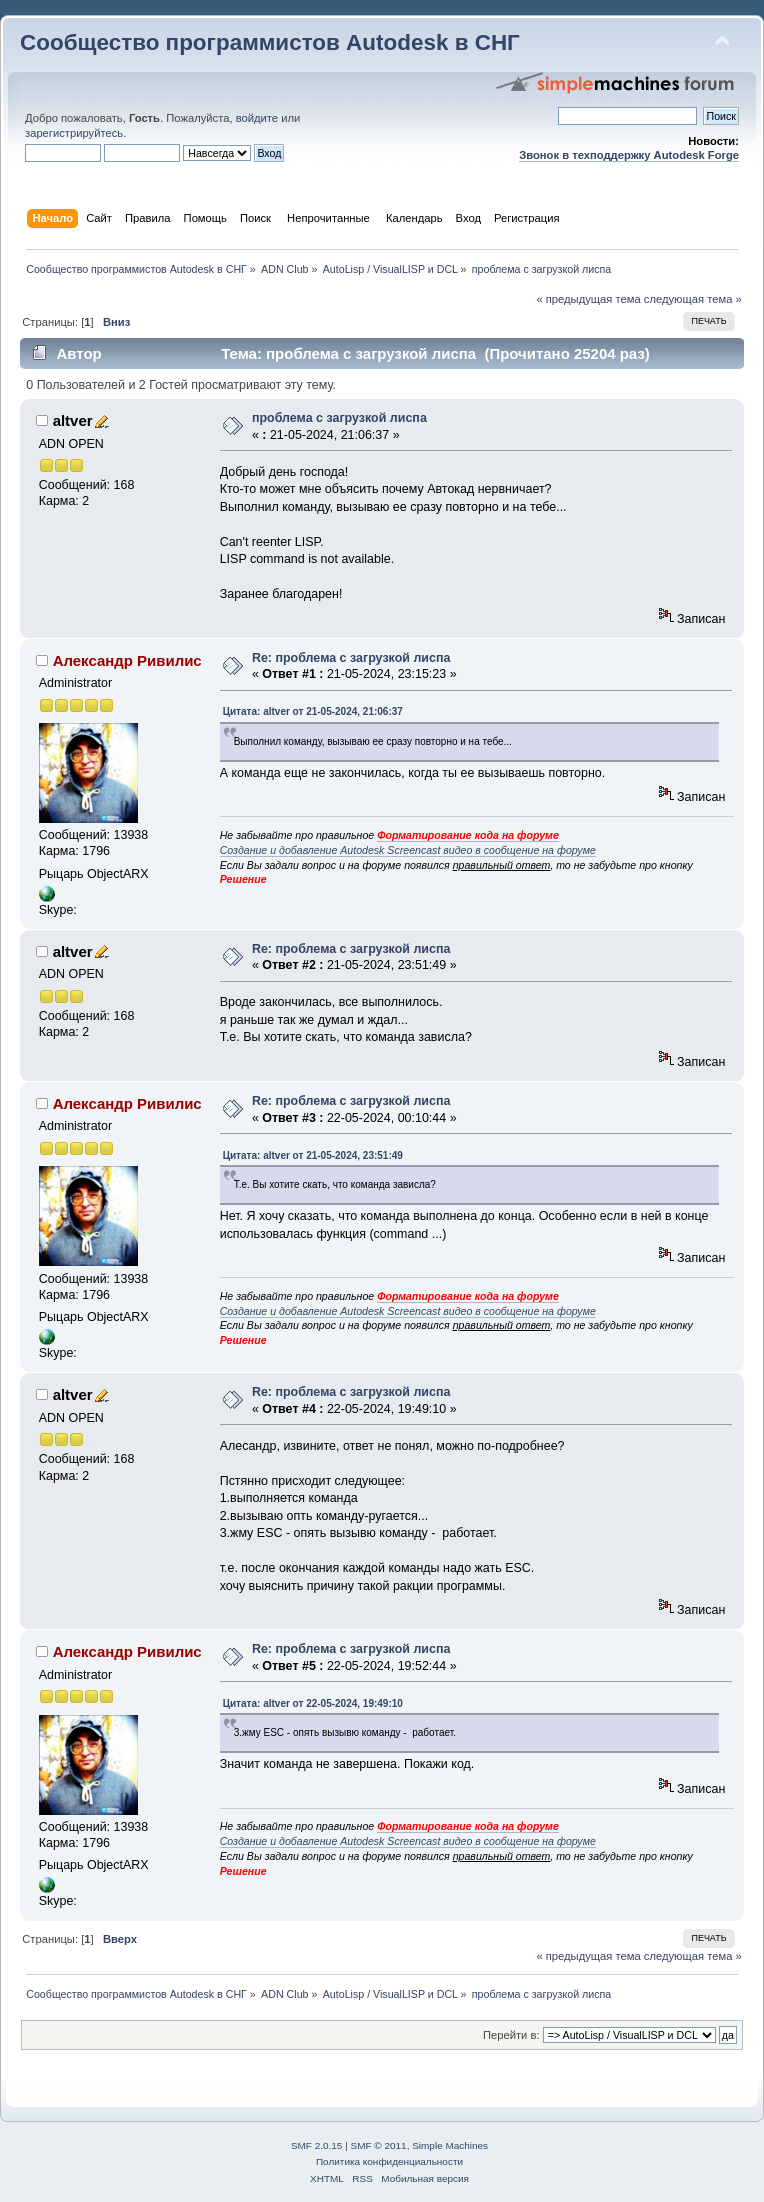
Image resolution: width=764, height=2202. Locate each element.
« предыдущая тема (588, 299)
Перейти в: (511, 2035)
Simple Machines (450, 2145)
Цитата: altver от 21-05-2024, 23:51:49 (313, 1155)
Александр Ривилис (127, 660)
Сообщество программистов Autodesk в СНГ (270, 42)
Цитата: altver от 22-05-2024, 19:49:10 (313, 1703)
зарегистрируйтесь (74, 133)
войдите (257, 118)
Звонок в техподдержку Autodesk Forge (629, 155)
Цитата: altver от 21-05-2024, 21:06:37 (313, 711)
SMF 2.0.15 (317, 2145)
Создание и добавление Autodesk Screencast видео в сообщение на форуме (408, 850)
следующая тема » (693, 299)
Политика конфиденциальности (389, 2161)
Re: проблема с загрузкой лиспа (351, 658)
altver (73, 420)
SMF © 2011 (379, 2145)
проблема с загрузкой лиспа (339, 418)
